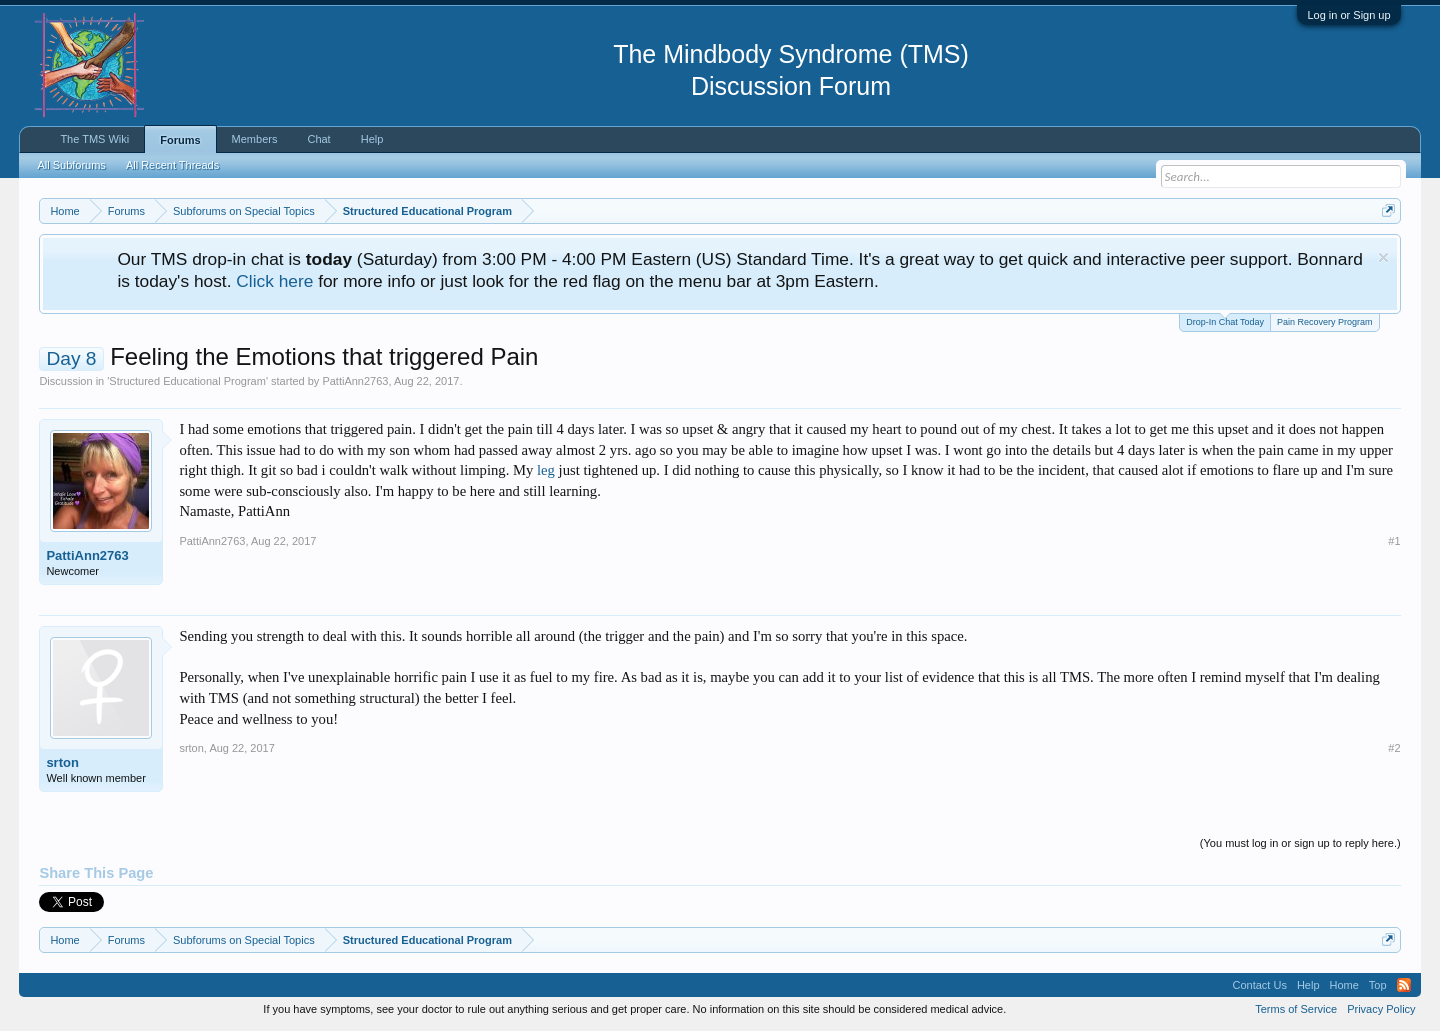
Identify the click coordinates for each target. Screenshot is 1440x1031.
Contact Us (1259, 985)
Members (255, 139)
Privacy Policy (1381, 1009)
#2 (1394, 748)
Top (1378, 985)
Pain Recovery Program (1325, 322)
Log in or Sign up (1348, 15)
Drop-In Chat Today (1225, 320)
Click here (274, 281)
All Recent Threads (172, 165)
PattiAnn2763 (355, 381)
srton (62, 762)
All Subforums (71, 165)
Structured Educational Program (187, 381)
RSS (1404, 985)
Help (372, 139)
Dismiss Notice (1383, 257)
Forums (180, 140)
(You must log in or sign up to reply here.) (1300, 843)
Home (1344, 985)
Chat (318, 139)
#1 (1394, 541)
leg (546, 470)
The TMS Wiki (94, 139)
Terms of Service (1296, 1009)
